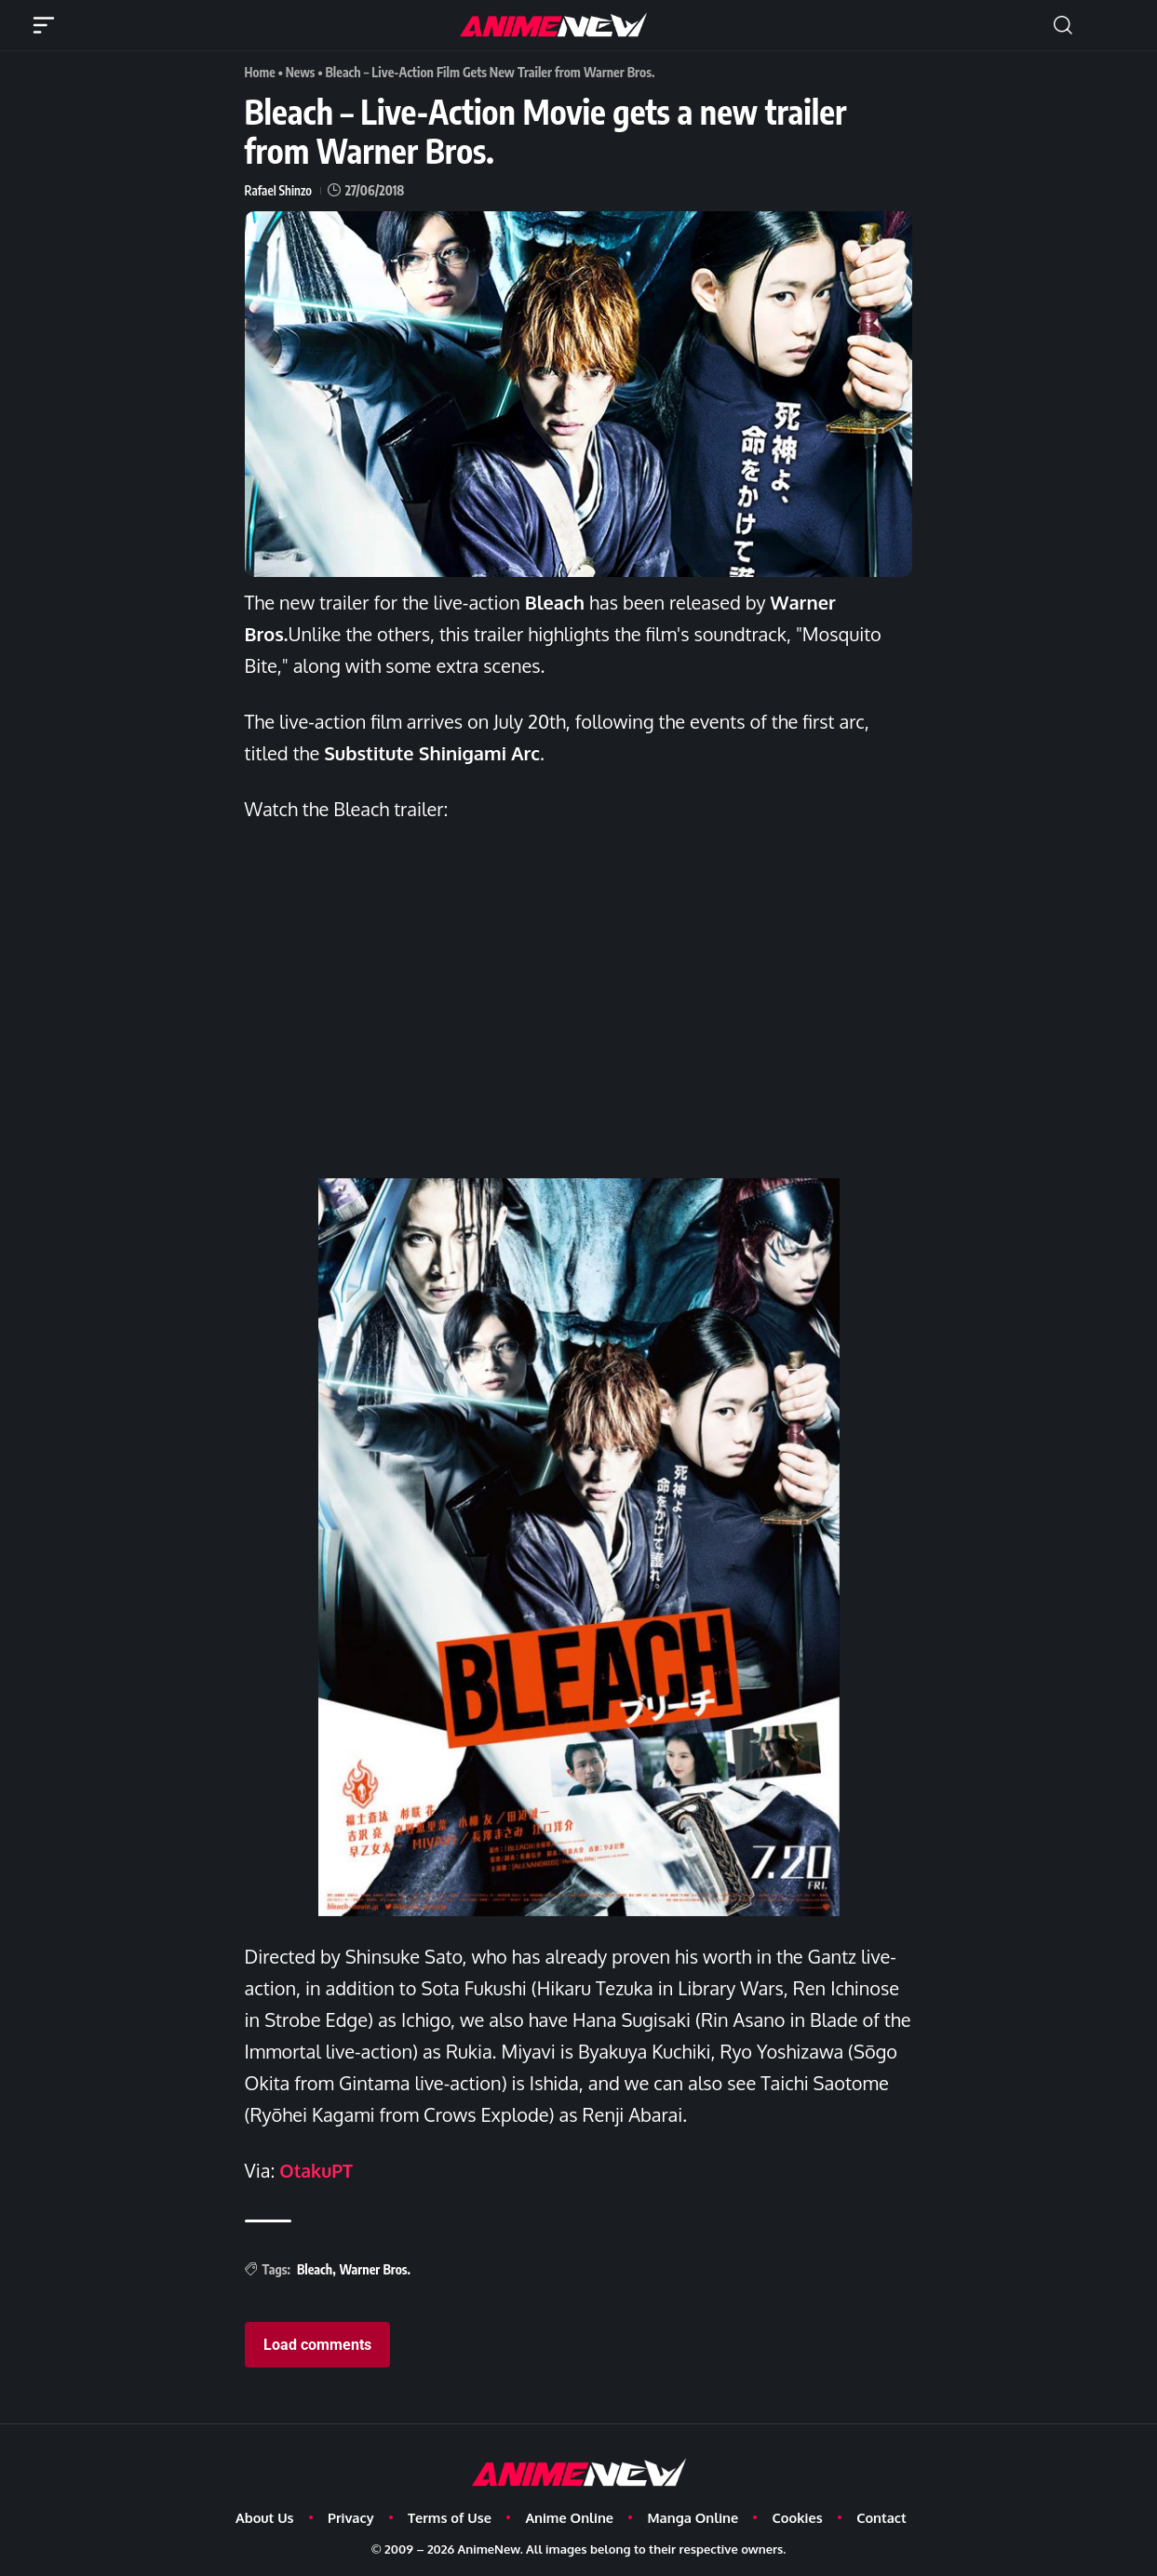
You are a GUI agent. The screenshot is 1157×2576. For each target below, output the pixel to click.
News (302, 72)
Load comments (317, 2344)
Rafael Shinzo (279, 189)
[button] (1063, 25)
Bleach (314, 2267)
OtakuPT (317, 2169)
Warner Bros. (375, 2267)
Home (260, 72)
